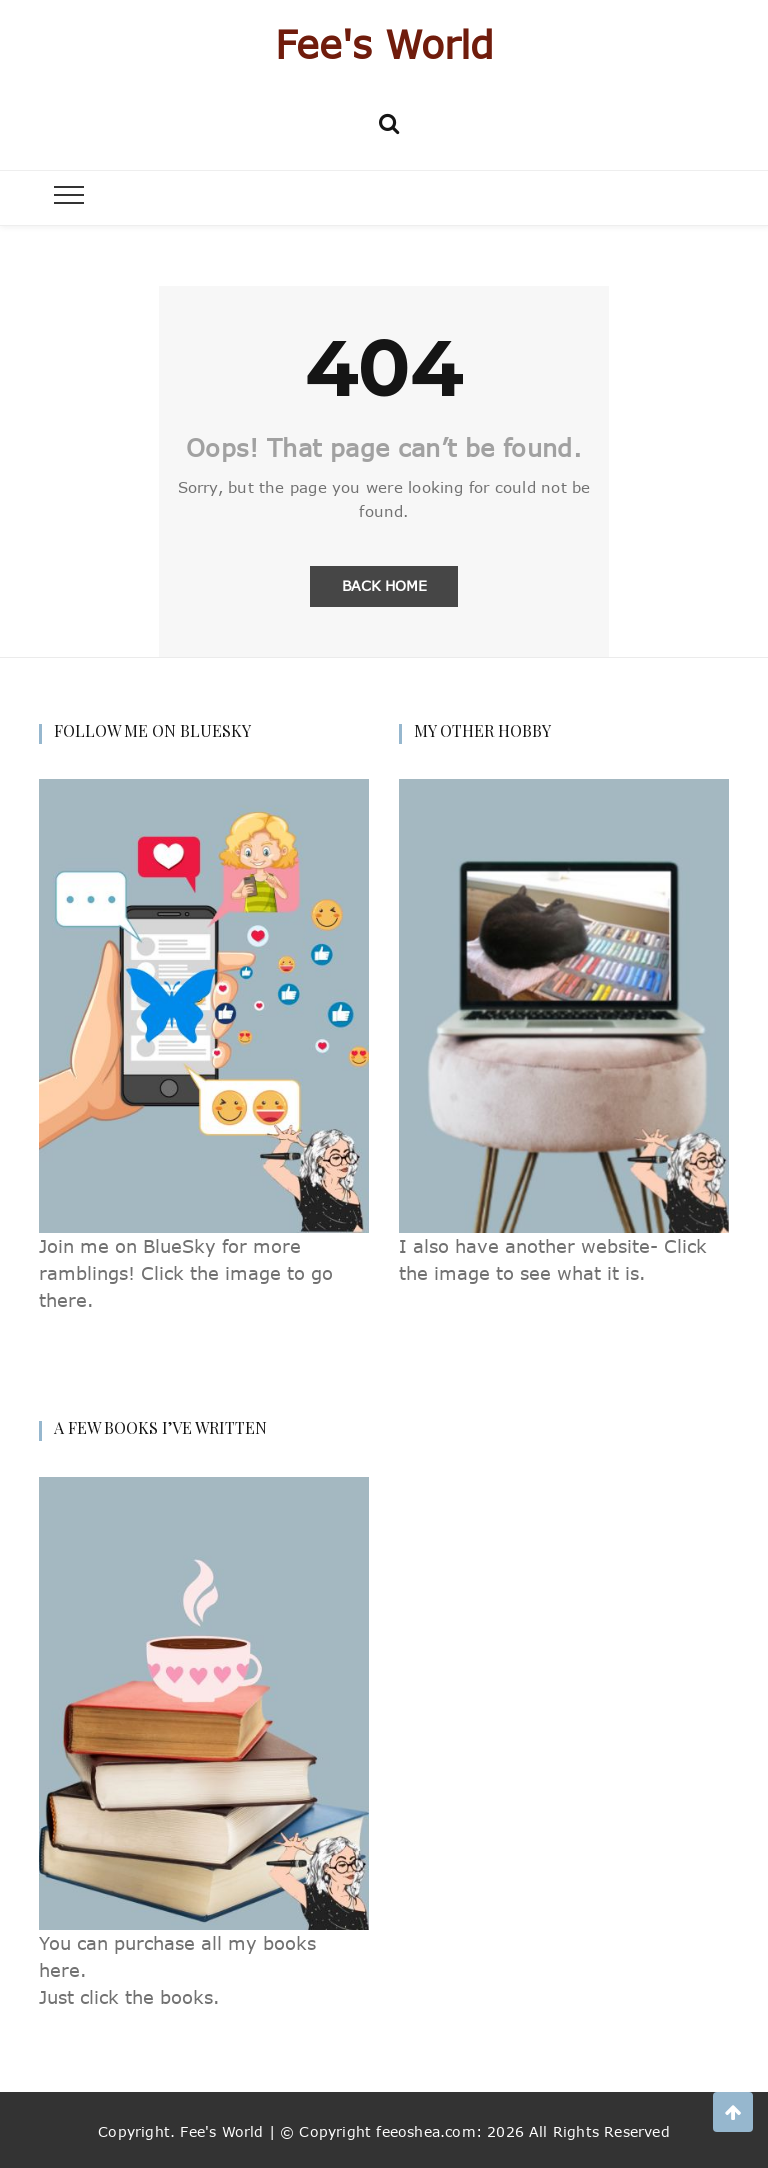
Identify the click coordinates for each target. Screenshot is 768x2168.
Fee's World (384, 44)
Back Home (384, 585)
